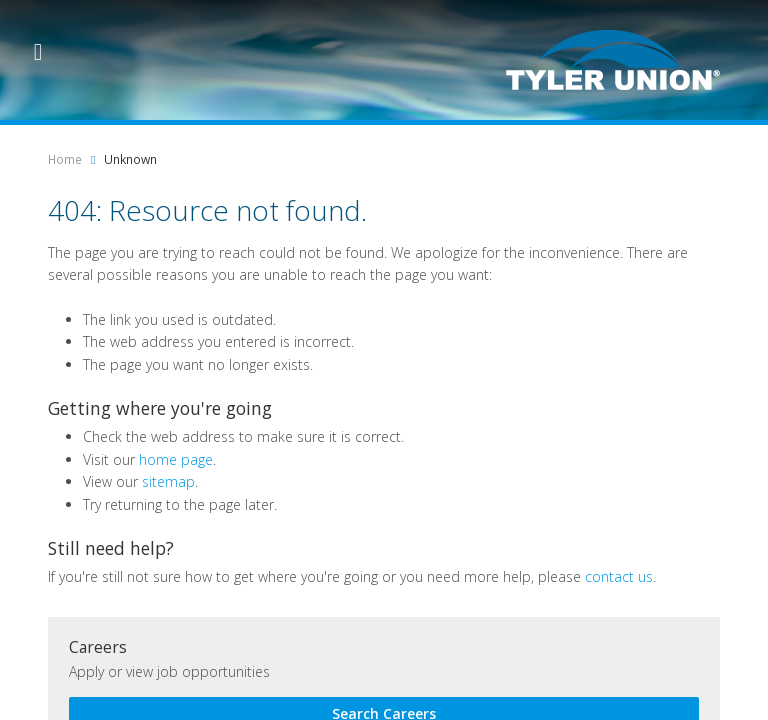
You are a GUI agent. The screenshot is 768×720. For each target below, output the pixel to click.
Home (65, 159)
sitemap (168, 481)
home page (176, 459)
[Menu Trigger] (38, 50)
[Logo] (613, 60)
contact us (619, 576)
